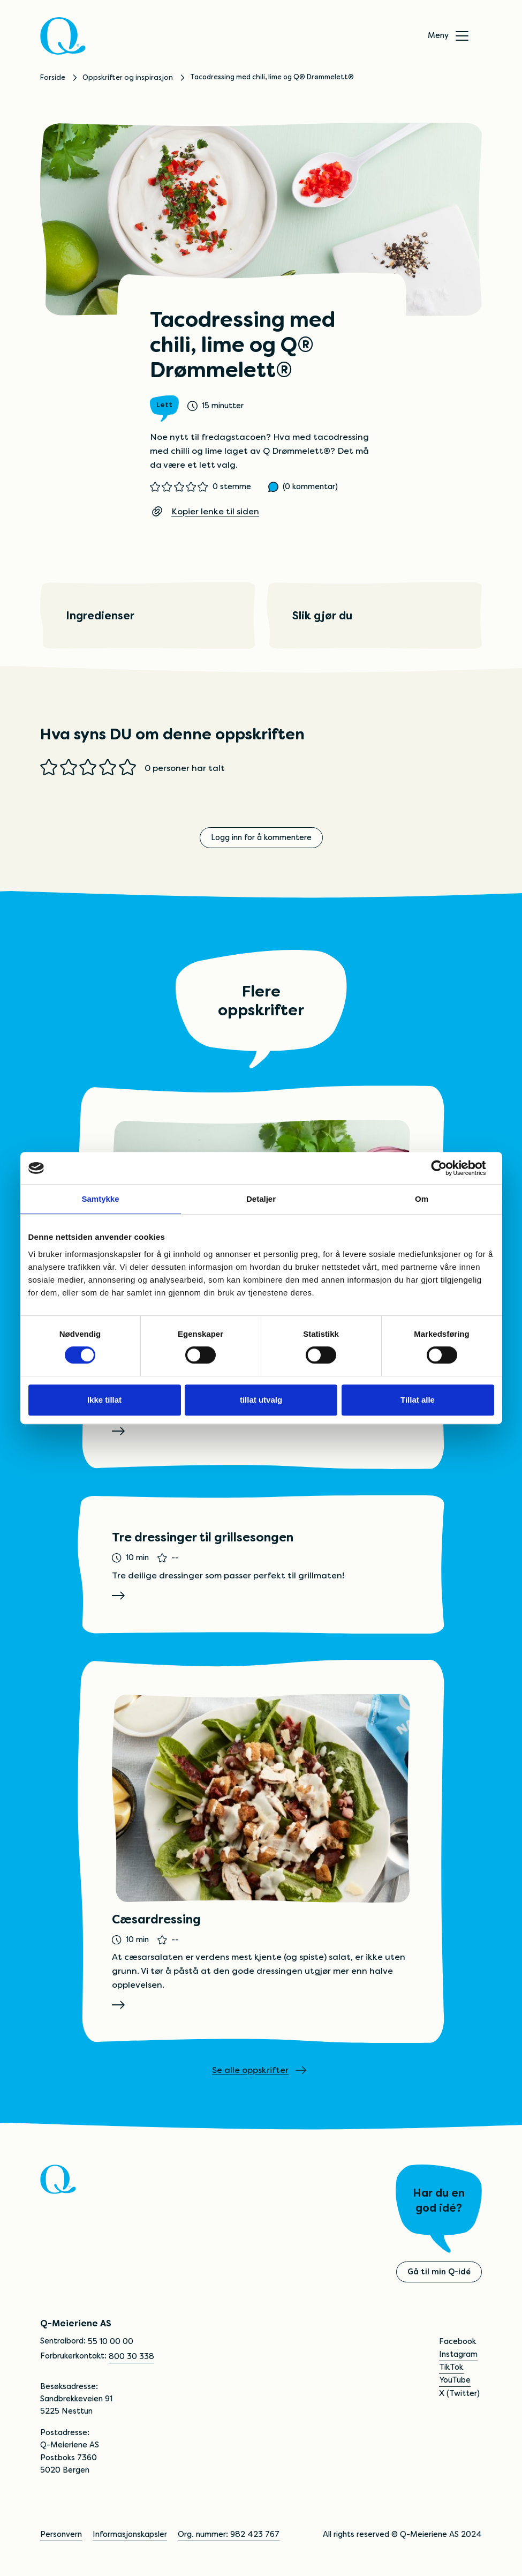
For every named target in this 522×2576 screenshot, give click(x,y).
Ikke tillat (104, 1399)
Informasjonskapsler (130, 2535)
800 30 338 (131, 2357)
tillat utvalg (261, 1399)
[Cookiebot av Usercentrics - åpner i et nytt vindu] (447, 1168)
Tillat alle (417, 1399)
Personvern (61, 2535)
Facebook (457, 2342)
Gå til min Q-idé (439, 2273)
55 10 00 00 (110, 2342)
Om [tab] (421, 1198)
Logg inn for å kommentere (261, 838)
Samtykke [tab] (100, 1198)
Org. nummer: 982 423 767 (228, 2535)
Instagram (458, 2355)
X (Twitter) (459, 2394)
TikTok (451, 2368)
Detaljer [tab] (261, 1198)
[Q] (63, 36)
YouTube (454, 2381)
